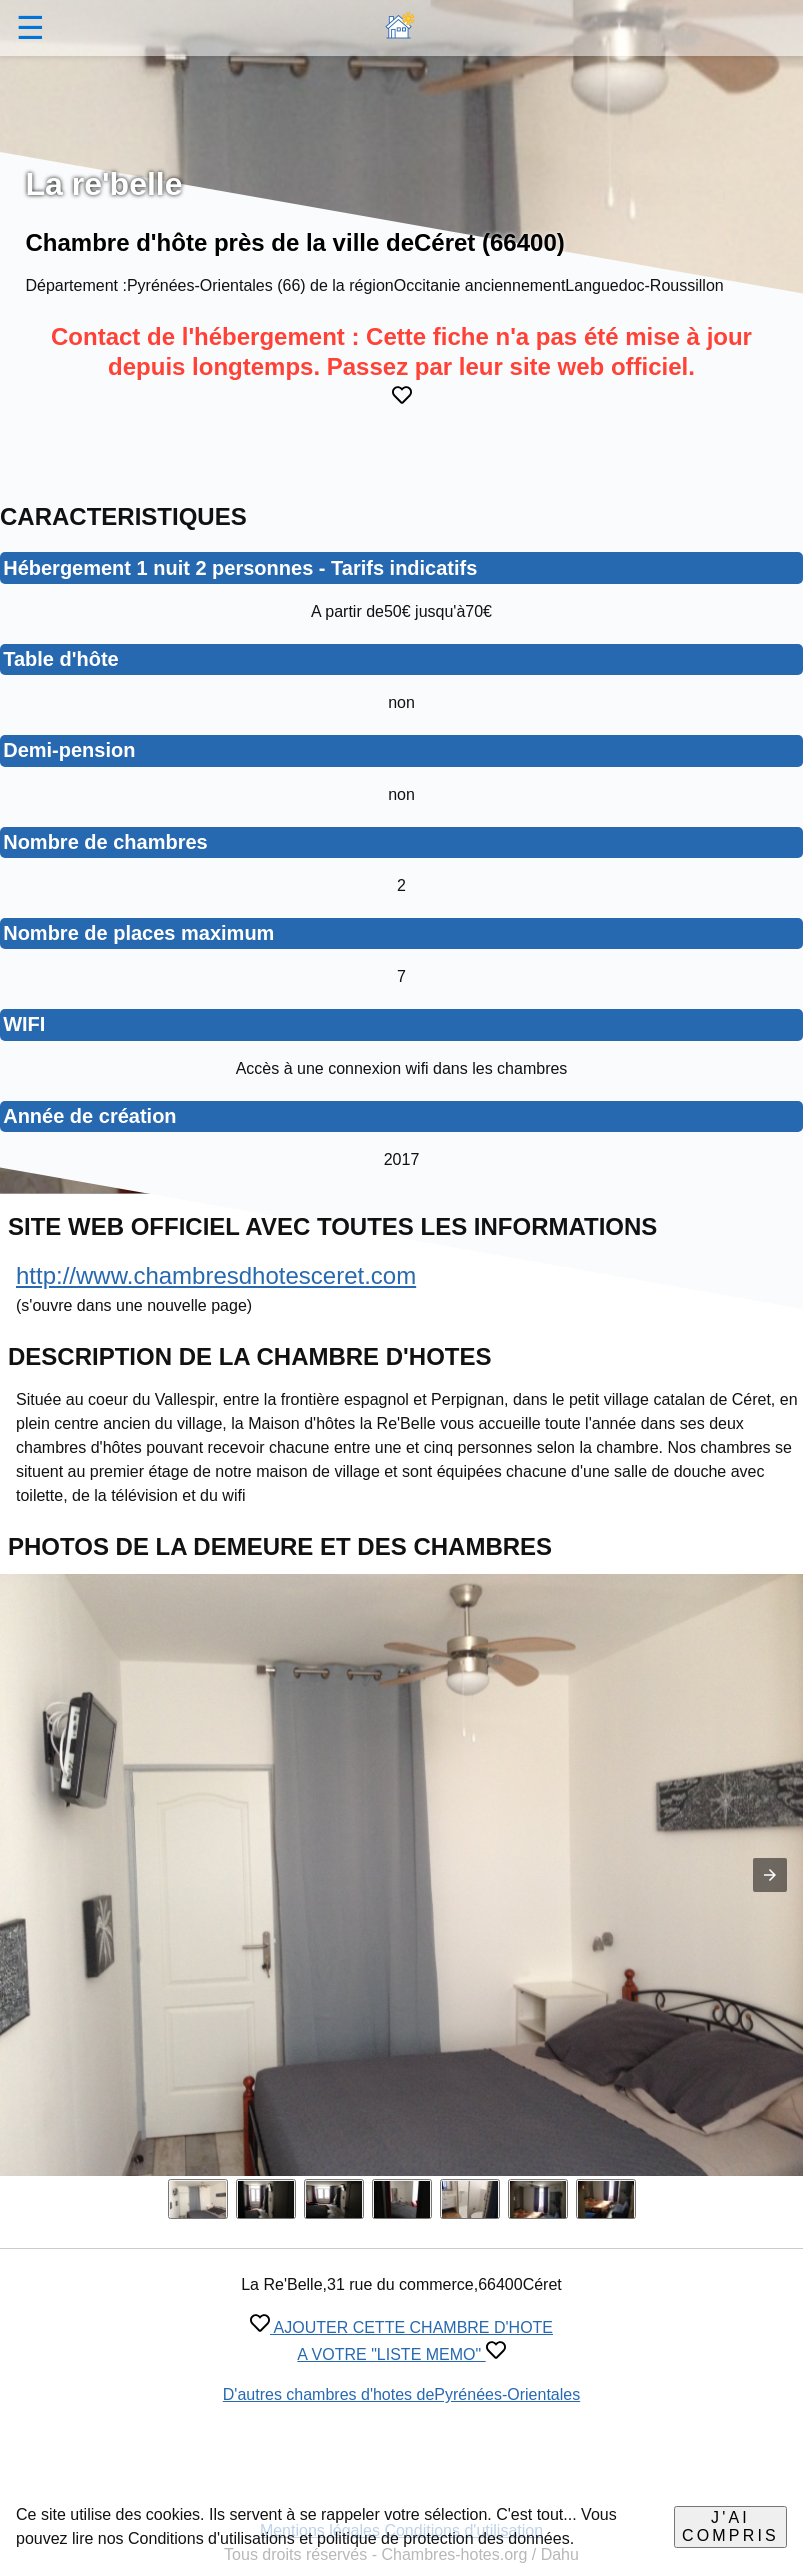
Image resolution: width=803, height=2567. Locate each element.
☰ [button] (30, 28)
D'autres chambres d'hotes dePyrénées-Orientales (401, 2394)
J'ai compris (730, 2526)
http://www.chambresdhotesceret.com (216, 1275)
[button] (770, 1875)
